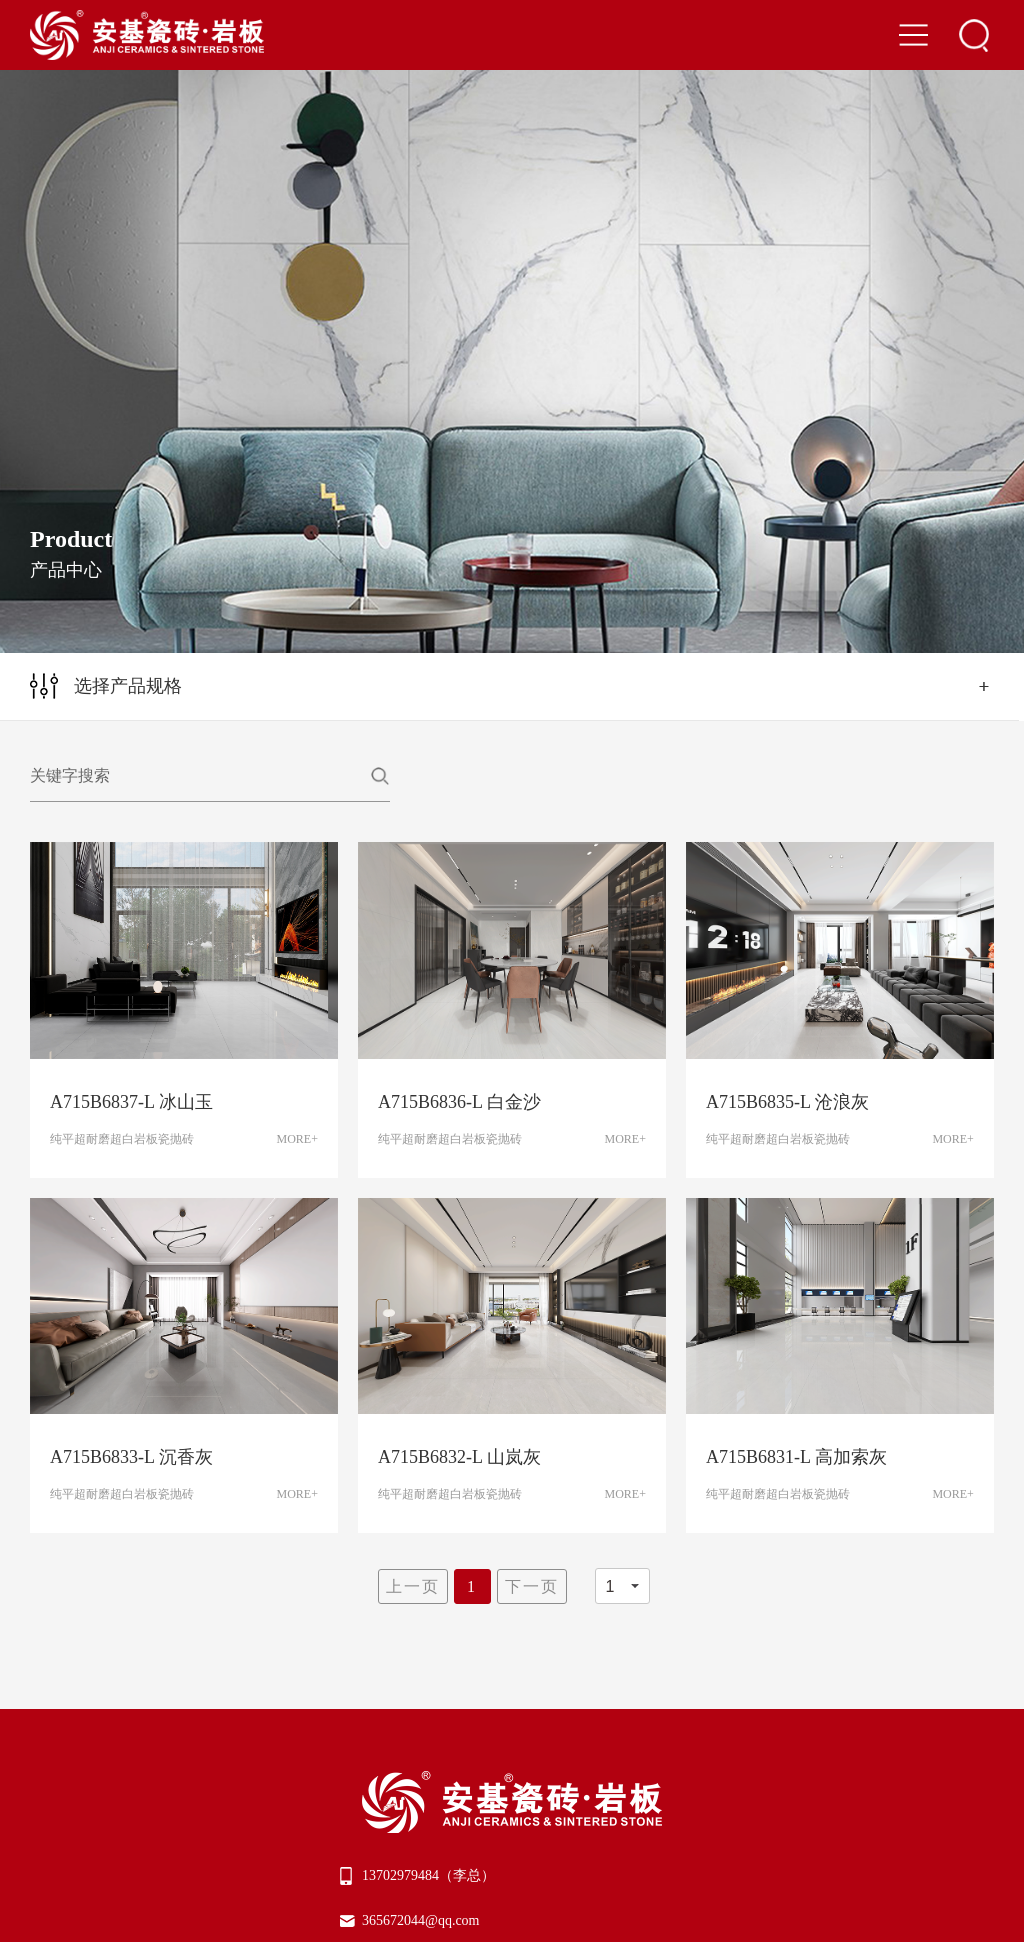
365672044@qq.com (421, 1920)
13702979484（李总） (428, 1875)
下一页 (532, 1586)
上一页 (413, 1586)
